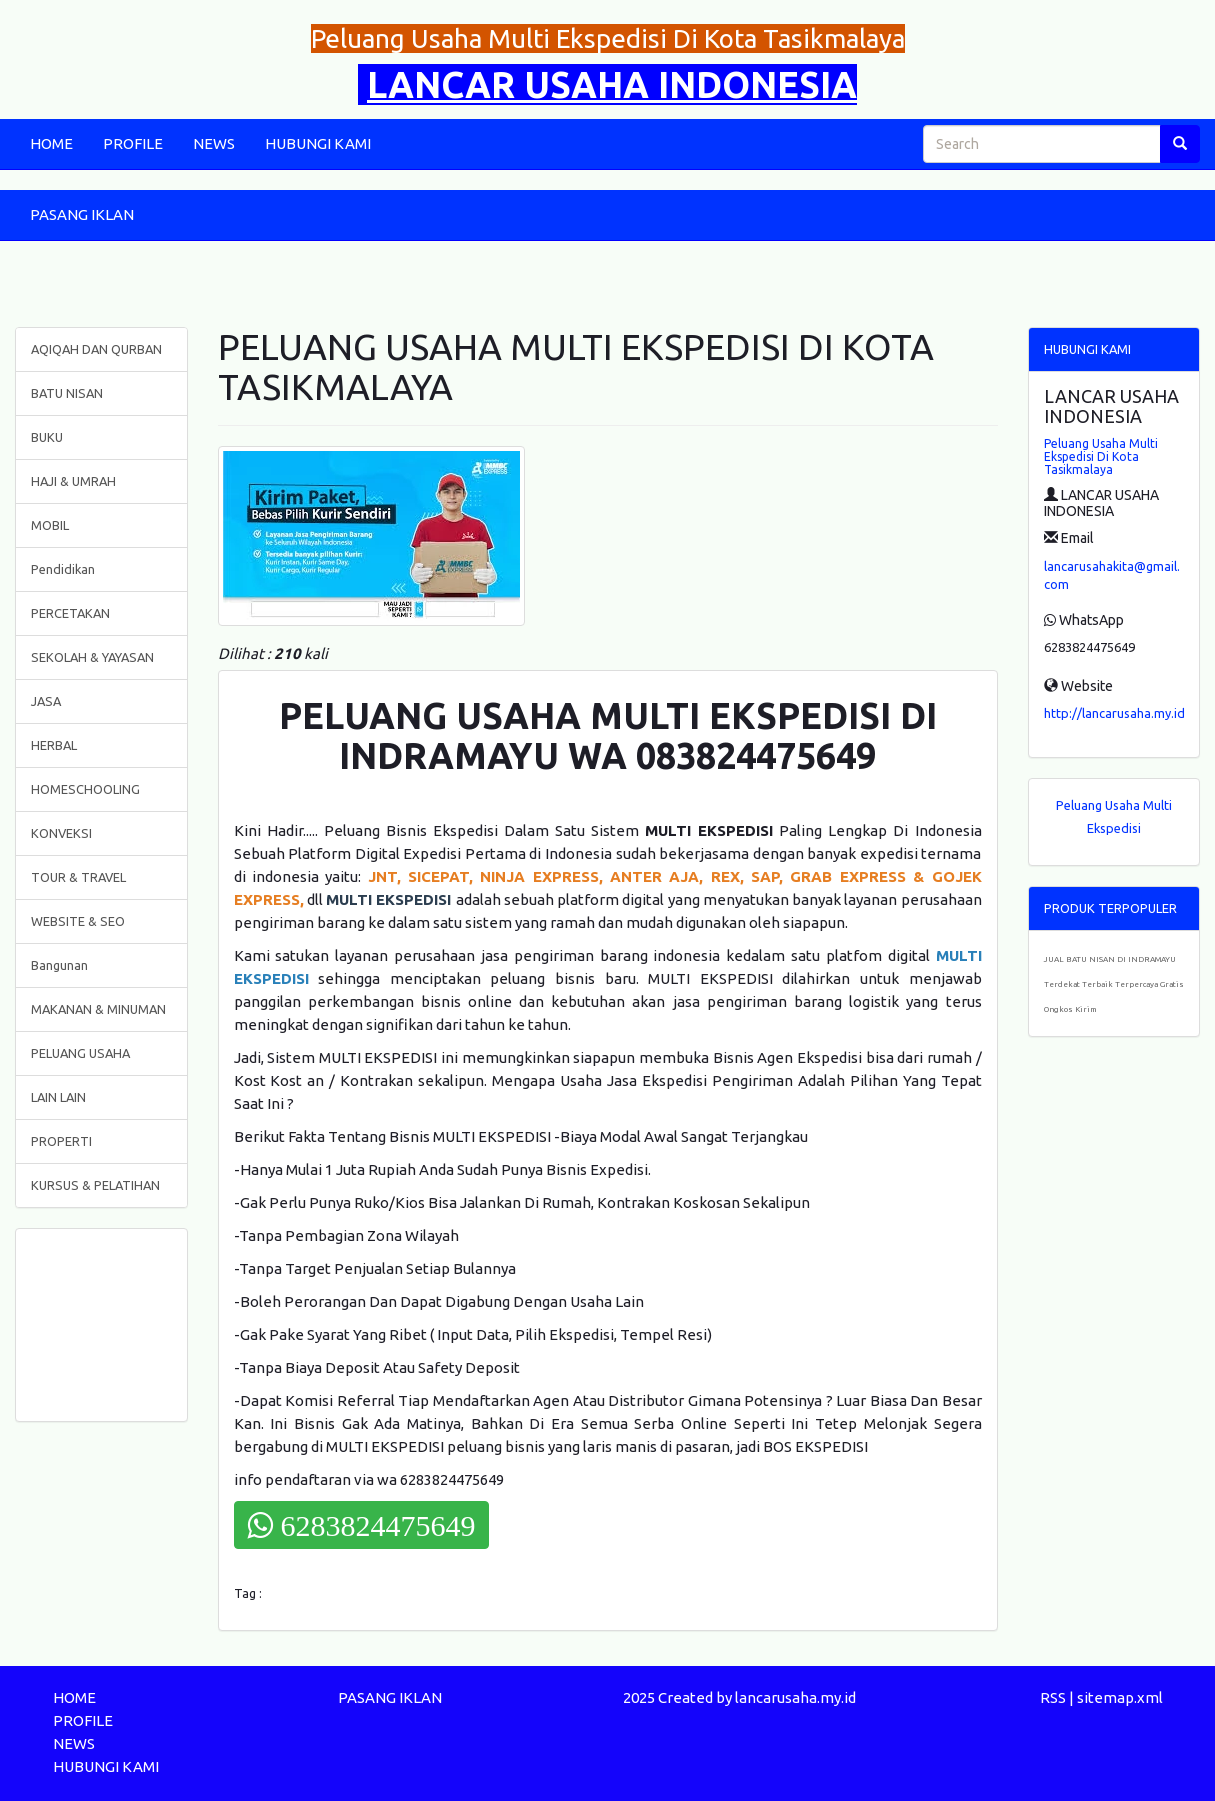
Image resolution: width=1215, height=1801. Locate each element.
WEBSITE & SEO (78, 921)
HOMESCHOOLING (85, 789)
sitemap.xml (1120, 1697)
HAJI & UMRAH (73, 481)
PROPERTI (61, 1141)
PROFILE (133, 143)
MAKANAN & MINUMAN (98, 1009)
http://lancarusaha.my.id (1114, 713)
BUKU (47, 437)
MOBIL (50, 525)
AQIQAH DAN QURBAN (96, 349)
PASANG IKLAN (82, 214)
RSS (1053, 1697)
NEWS (214, 143)
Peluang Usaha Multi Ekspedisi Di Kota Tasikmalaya (1101, 456)
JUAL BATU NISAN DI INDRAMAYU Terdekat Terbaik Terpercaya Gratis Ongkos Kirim (1114, 984)
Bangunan (59, 965)
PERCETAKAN (70, 613)
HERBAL (54, 745)
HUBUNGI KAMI (318, 143)
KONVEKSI (61, 833)
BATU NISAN (67, 393)
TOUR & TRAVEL (78, 877)
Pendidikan (63, 569)
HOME (51, 143)
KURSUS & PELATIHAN (95, 1185)
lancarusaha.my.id (795, 1697)
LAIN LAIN (58, 1097)
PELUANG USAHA (80, 1053)
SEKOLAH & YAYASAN (92, 657)
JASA (46, 701)
